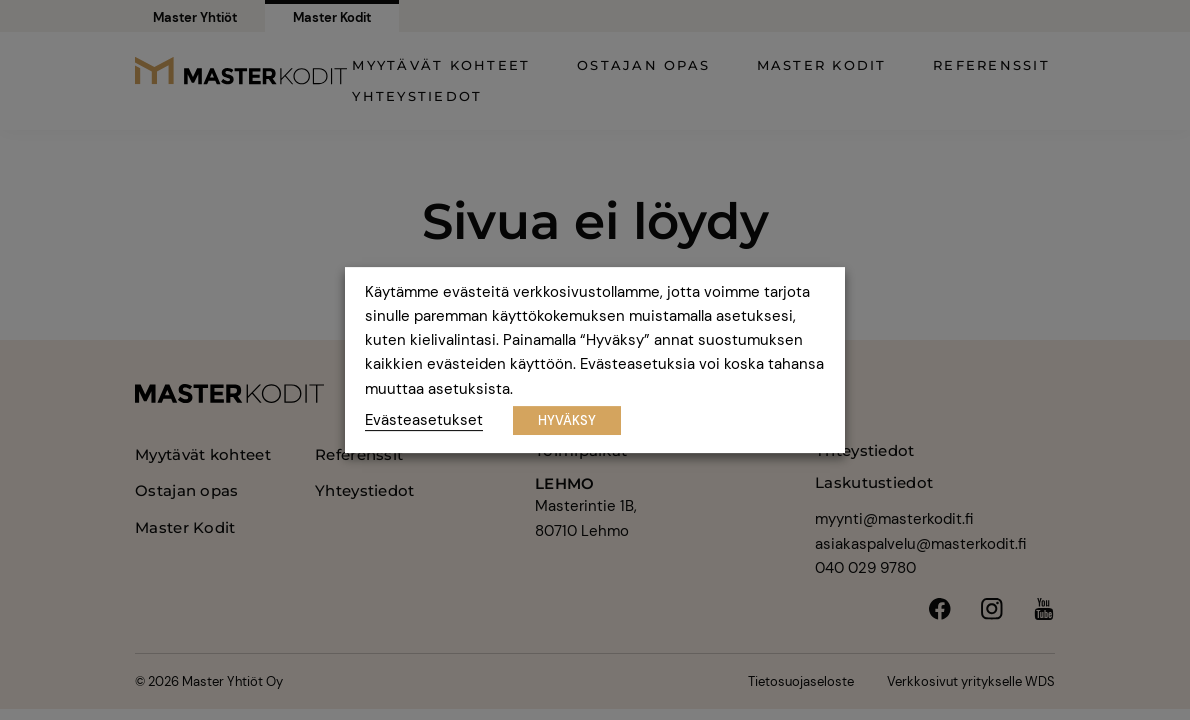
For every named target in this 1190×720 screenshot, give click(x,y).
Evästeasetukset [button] (424, 420)
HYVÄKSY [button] (567, 420)
